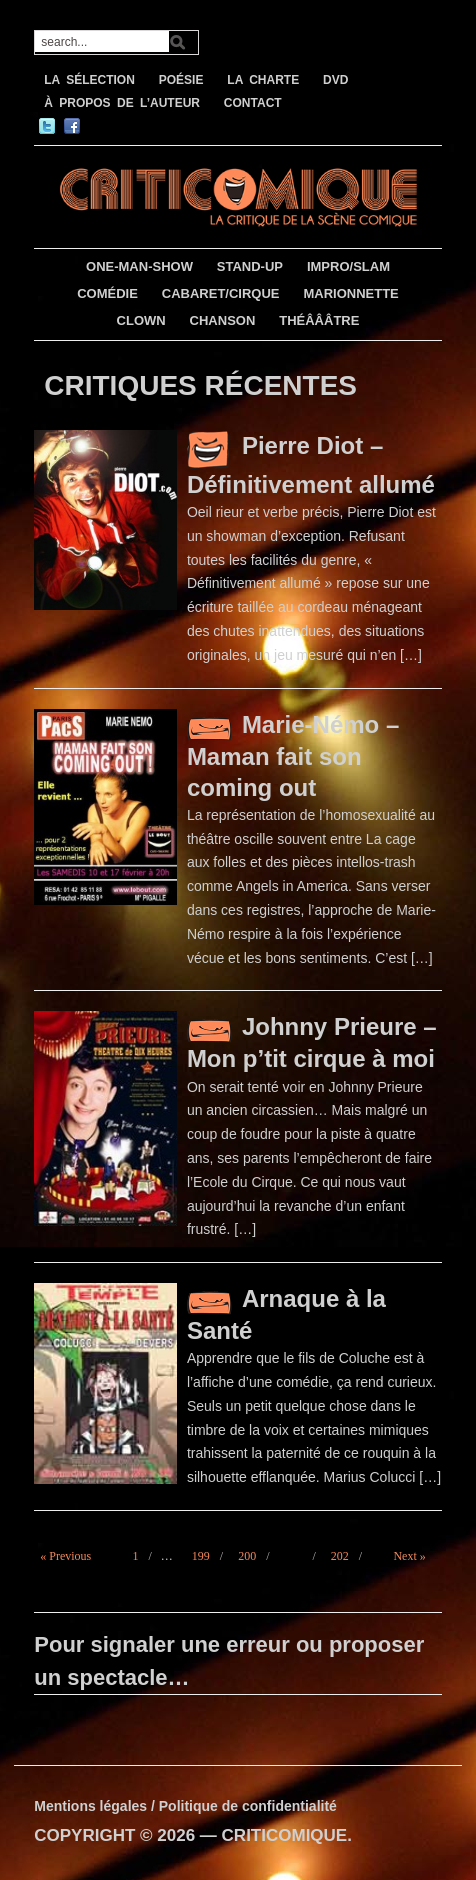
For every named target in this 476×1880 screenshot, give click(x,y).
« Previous (65, 1556)
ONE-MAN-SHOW (139, 266)
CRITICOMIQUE (285, 1835)
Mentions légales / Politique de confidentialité (185, 1806)
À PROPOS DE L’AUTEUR (122, 103)
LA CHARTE (263, 80)
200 (247, 1556)
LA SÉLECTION (89, 80)
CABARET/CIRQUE (221, 293)
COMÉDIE (107, 293)
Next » (409, 1556)
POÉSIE (181, 80)
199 (201, 1556)
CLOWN (141, 320)
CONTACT (253, 103)
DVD (335, 80)
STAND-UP (250, 266)
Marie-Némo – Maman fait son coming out (293, 756)
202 (340, 1556)
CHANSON (223, 320)
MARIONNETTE (350, 293)
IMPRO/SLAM (348, 266)
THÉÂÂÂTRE (319, 320)
